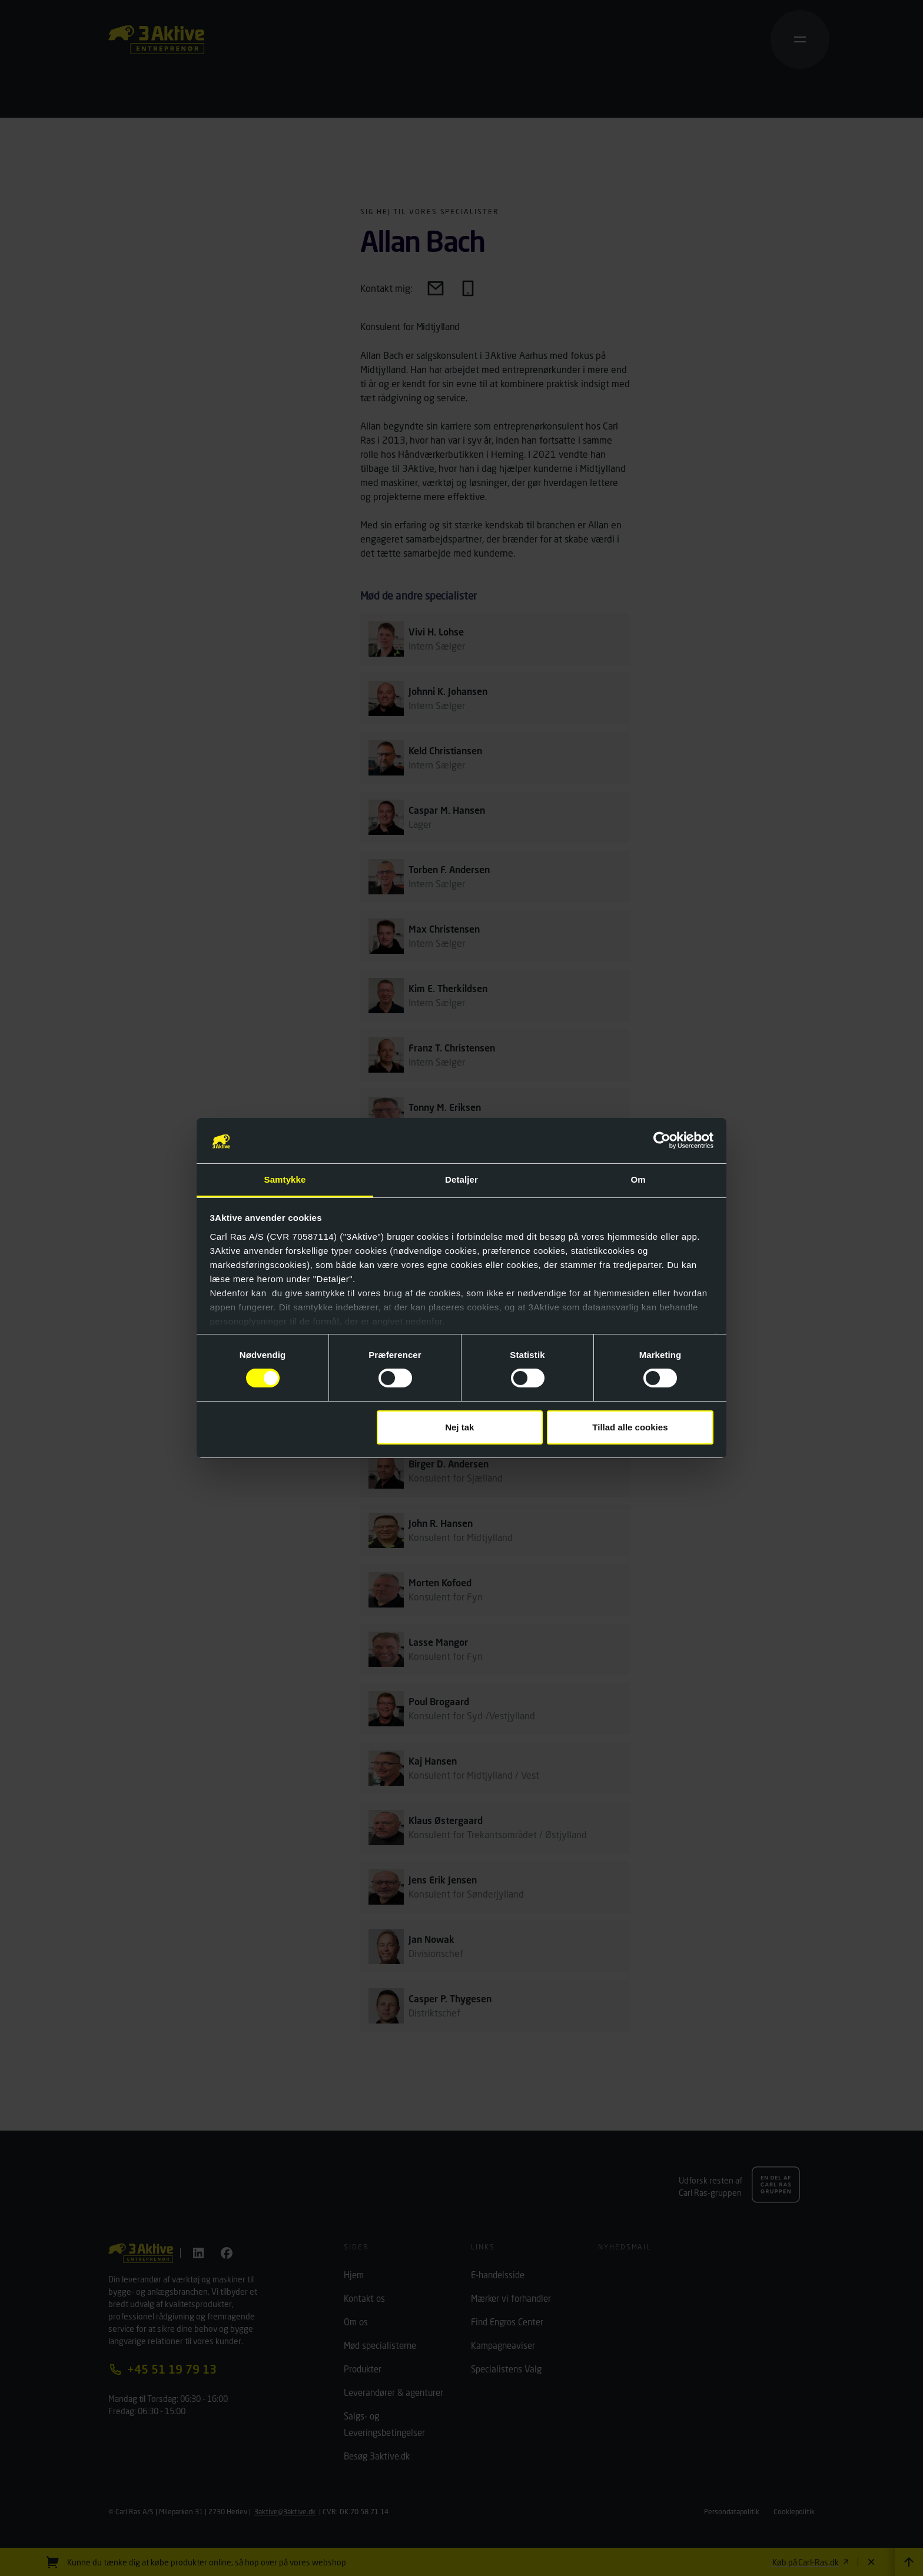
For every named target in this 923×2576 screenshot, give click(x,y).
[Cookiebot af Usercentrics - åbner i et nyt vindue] (661, 1140)
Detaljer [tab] (461, 1179)
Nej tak (459, 1427)
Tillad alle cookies (630, 1427)
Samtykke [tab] (285, 1179)
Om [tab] (637, 1179)
